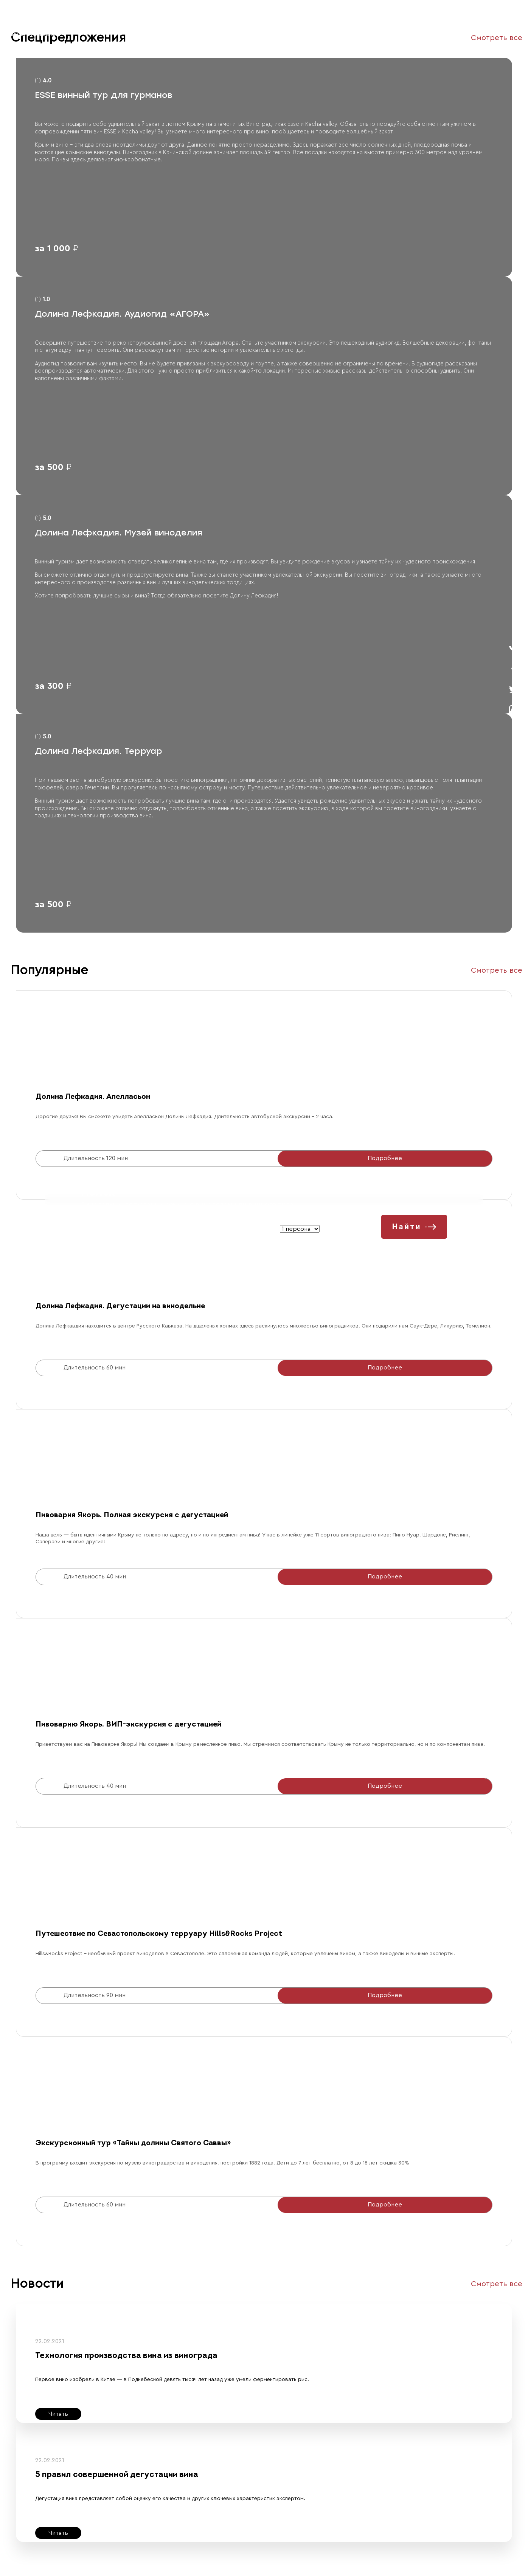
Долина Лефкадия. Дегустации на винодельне (120, 1306)
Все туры (109, 28)
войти (503, 28)
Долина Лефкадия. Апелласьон (93, 1097)
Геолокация (278, 28)
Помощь (214, 28)
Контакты (184, 28)
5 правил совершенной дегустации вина (116, 2475)
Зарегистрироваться (427, 28)
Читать (58, 2414)
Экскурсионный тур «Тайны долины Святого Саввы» (133, 2143)
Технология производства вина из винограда (126, 2356)
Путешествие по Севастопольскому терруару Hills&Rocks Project (159, 1934)
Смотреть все (496, 970)
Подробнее (385, 1158)
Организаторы (146, 28)
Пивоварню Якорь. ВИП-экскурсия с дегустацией (128, 1724)
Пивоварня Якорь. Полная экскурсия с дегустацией (132, 1515)
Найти (414, 1227)
